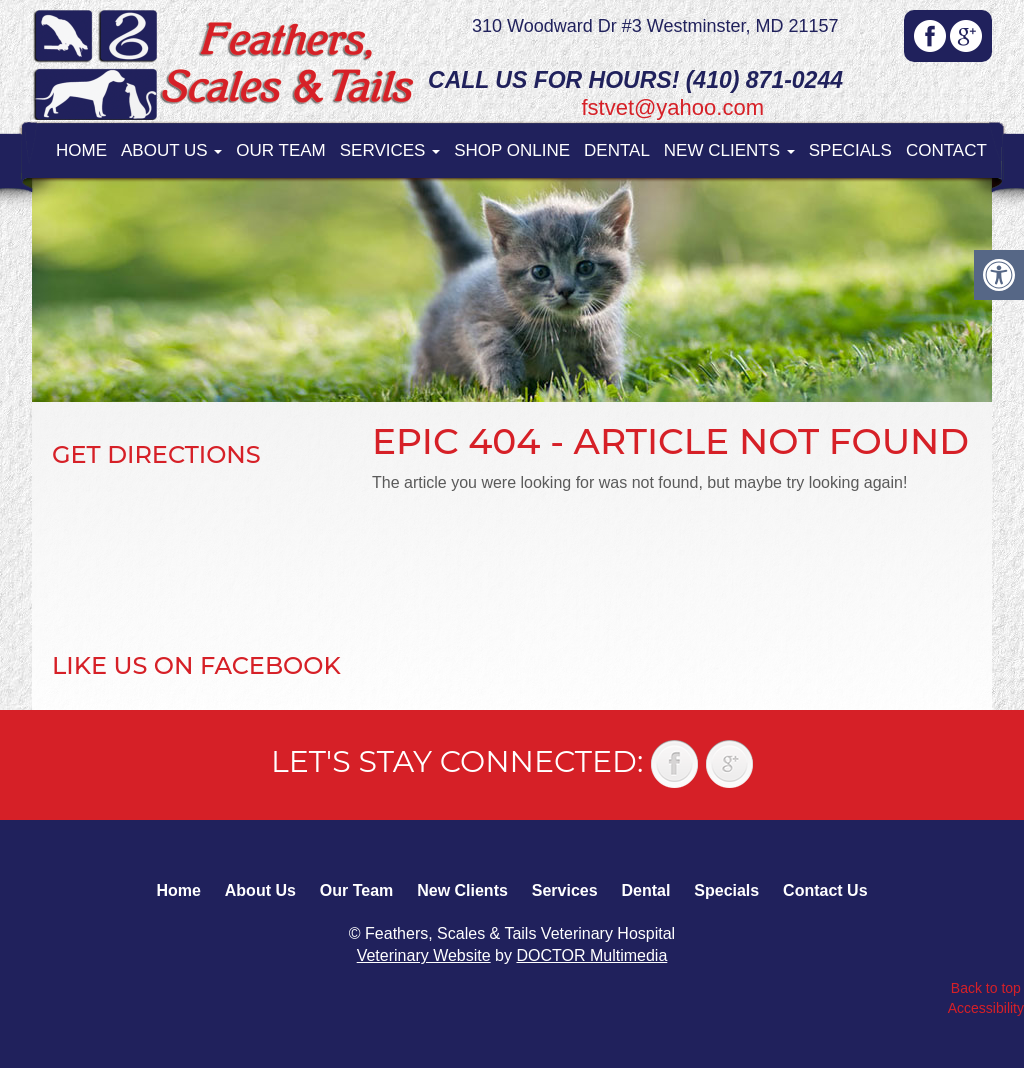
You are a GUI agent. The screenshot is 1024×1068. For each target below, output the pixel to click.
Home (81, 150)
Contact (946, 150)
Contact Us (825, 890)
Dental (617, 150)
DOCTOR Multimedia (591, 955)
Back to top (986, 988)
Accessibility (986, 1008)
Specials (850, 150)
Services (390, 150)
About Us (171, 150)
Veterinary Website (424, 955)
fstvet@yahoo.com (672, 107)
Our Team (280, 150)
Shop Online (512, 150)
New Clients (729, 150)
